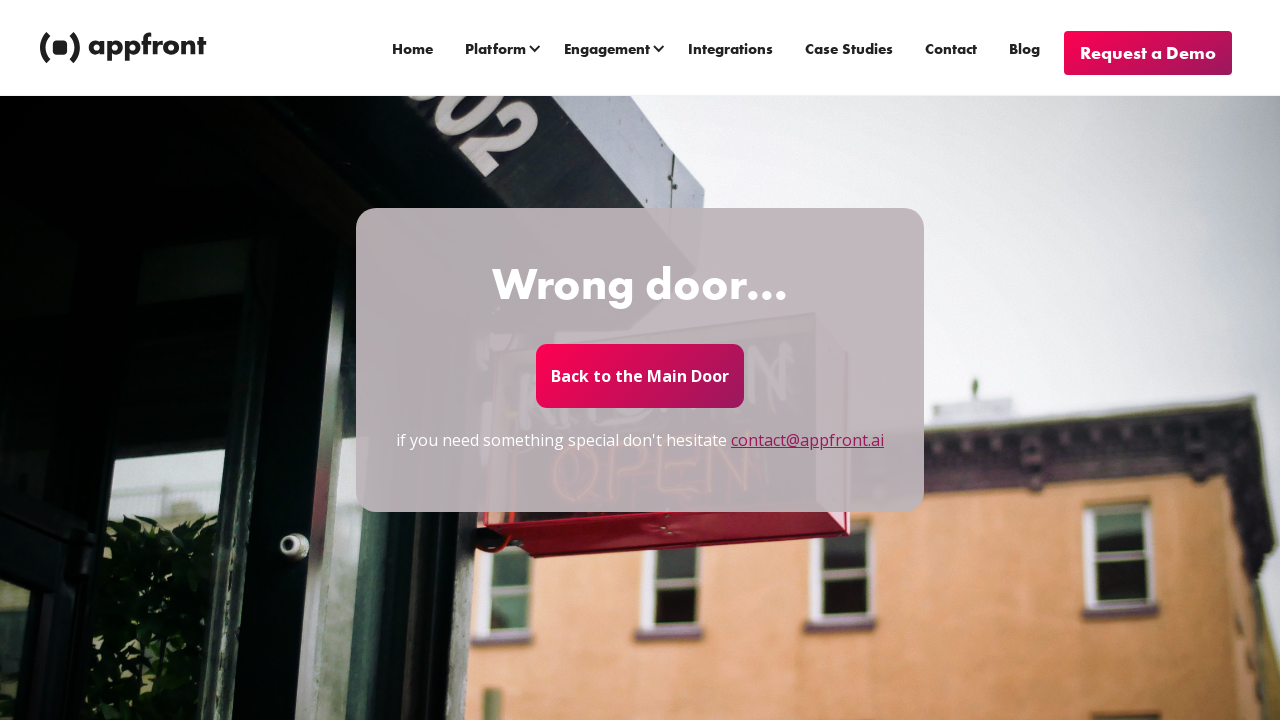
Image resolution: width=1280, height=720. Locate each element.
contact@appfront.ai (807, 440)
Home (412, 49)
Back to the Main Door (640, 376)
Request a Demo (1148, 52)
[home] (125, 48)
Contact (951, 49)
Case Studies (849, 49)
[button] (505, 48)
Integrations (730, 49)
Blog (1024, 49)
